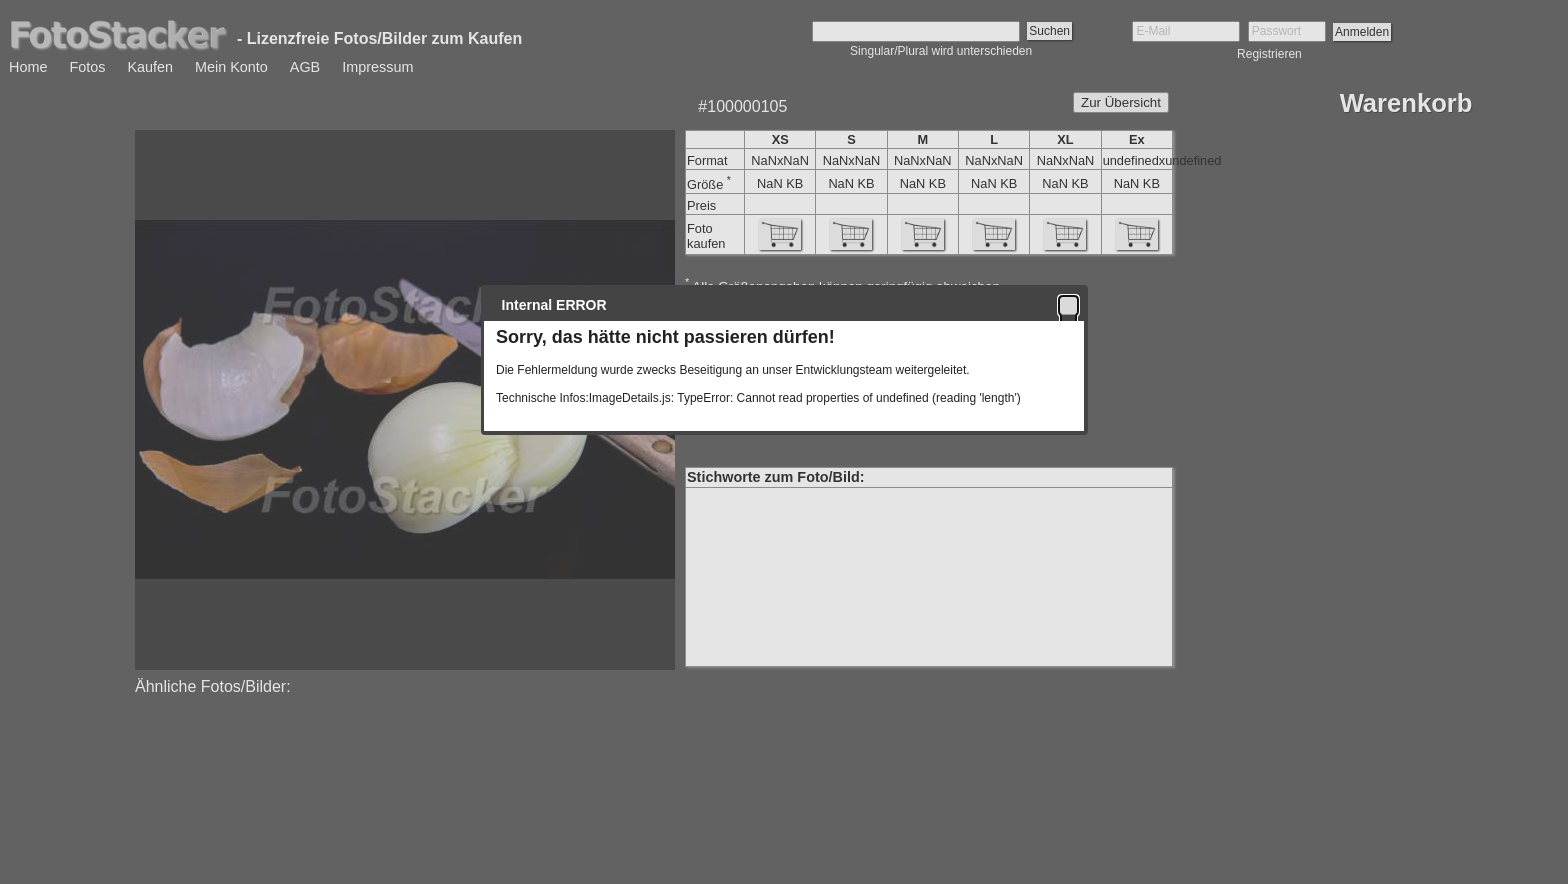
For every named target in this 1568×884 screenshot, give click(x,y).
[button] (1068, 305)
